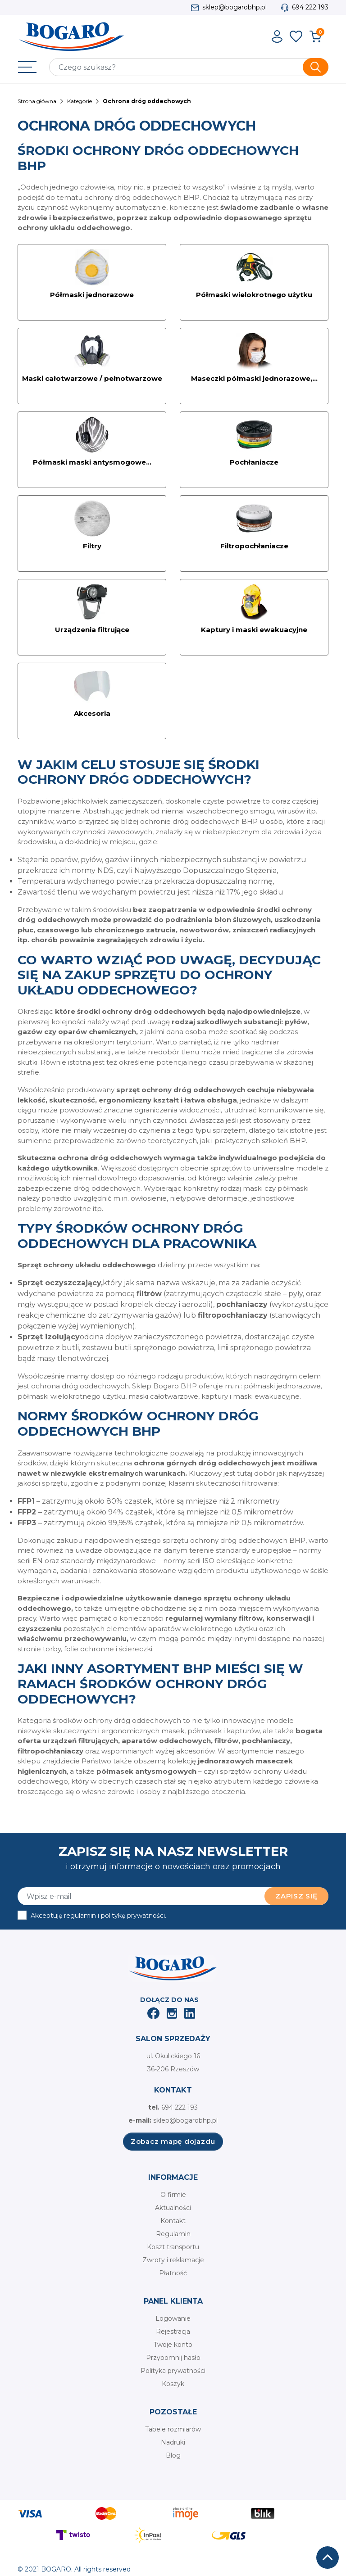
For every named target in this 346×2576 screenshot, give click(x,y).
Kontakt (173, 2221)
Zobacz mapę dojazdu (173, 2141)
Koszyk (173, 2384)
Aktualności (173, 2208)
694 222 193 (310, 7)
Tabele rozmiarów (173, 2429)
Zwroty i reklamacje (173, 2260)
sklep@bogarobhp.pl (234, 7)
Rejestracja (173, 2331)
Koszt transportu (173, 2247)
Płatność (173, 2273)
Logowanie (173, 2318)
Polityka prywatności (173, 2371)
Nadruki (173, 2442)
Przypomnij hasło (173, 2358)
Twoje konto (173, 2345)
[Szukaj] (188, 67)
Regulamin (173, 2234)
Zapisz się (296, 1896)
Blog (173, 2455)
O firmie (173, 2195)
